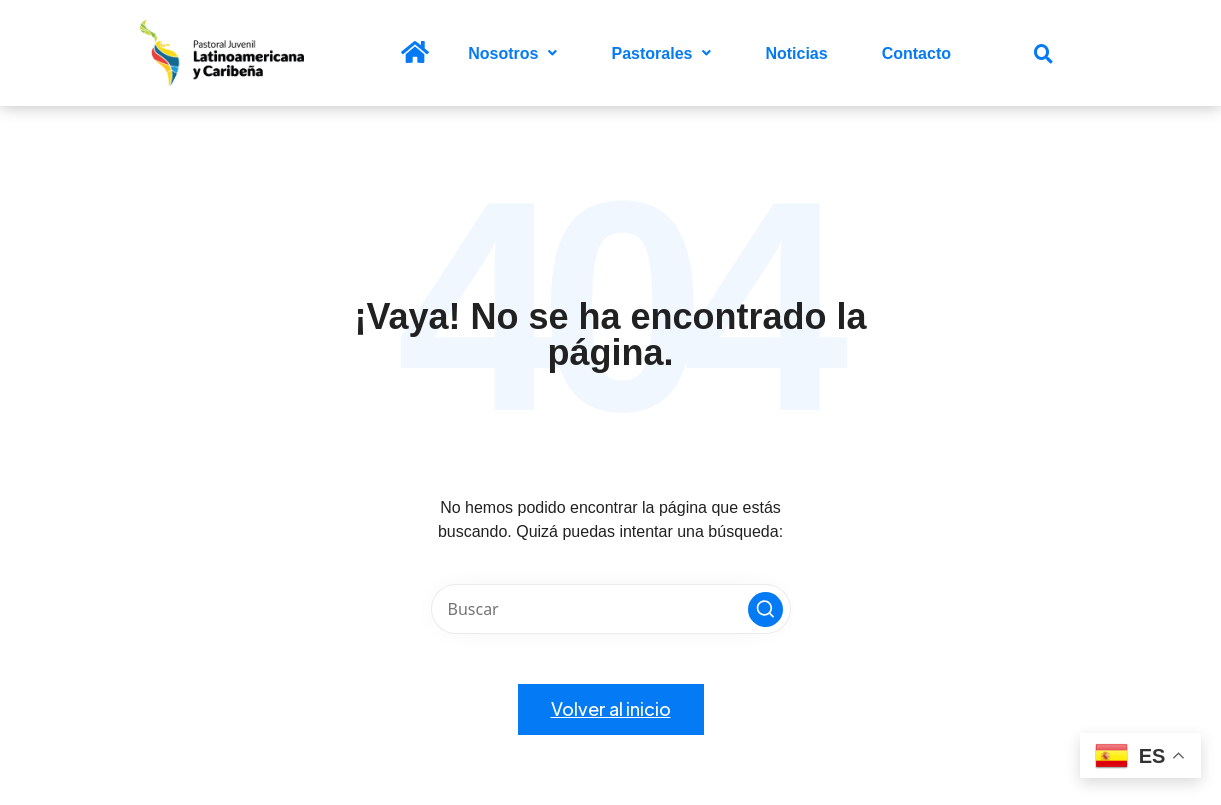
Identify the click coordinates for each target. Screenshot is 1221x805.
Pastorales (661, 53)
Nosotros (512, 53)
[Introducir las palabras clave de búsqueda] (611, 609)
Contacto (916, 53)
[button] (512, 53)
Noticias (796, 53)
